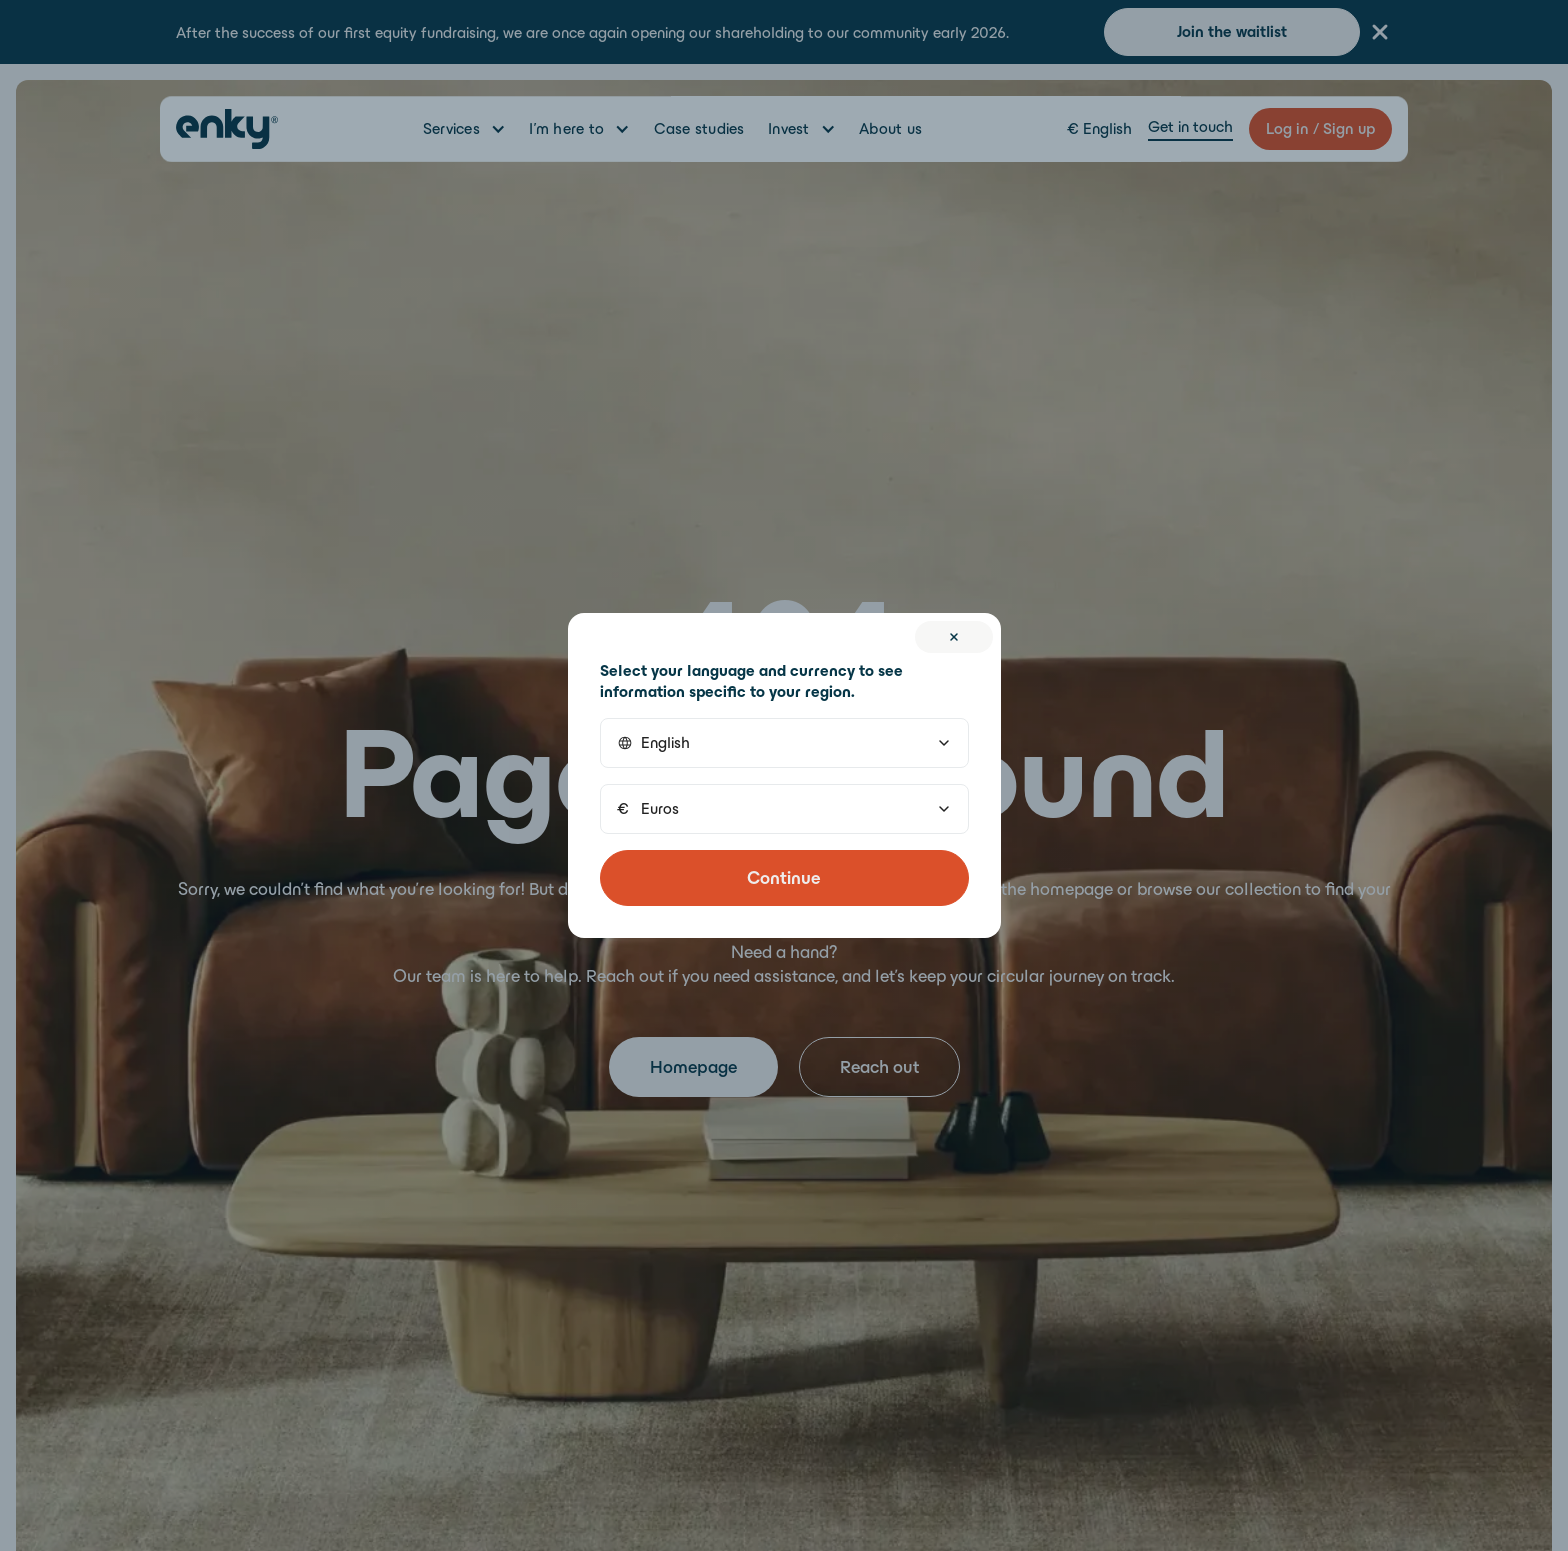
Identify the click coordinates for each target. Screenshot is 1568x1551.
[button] (784, 743)
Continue (784, 878)
